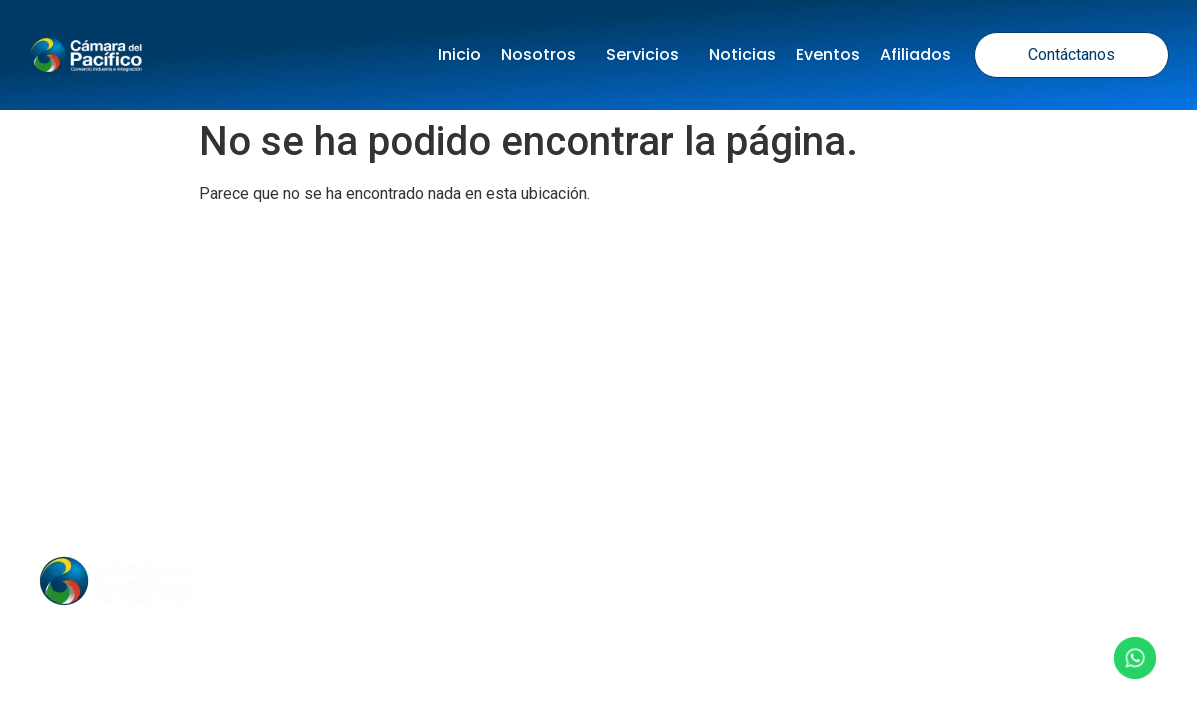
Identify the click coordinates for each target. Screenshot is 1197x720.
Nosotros (543, 54)
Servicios (647, 54)
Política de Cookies (866, 453)
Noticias (742, 54)
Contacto (774, 580)
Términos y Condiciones (654, 453)
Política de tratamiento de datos (386, 453)
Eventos (828, 54)
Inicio (459, 54)
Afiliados (915, 54)
